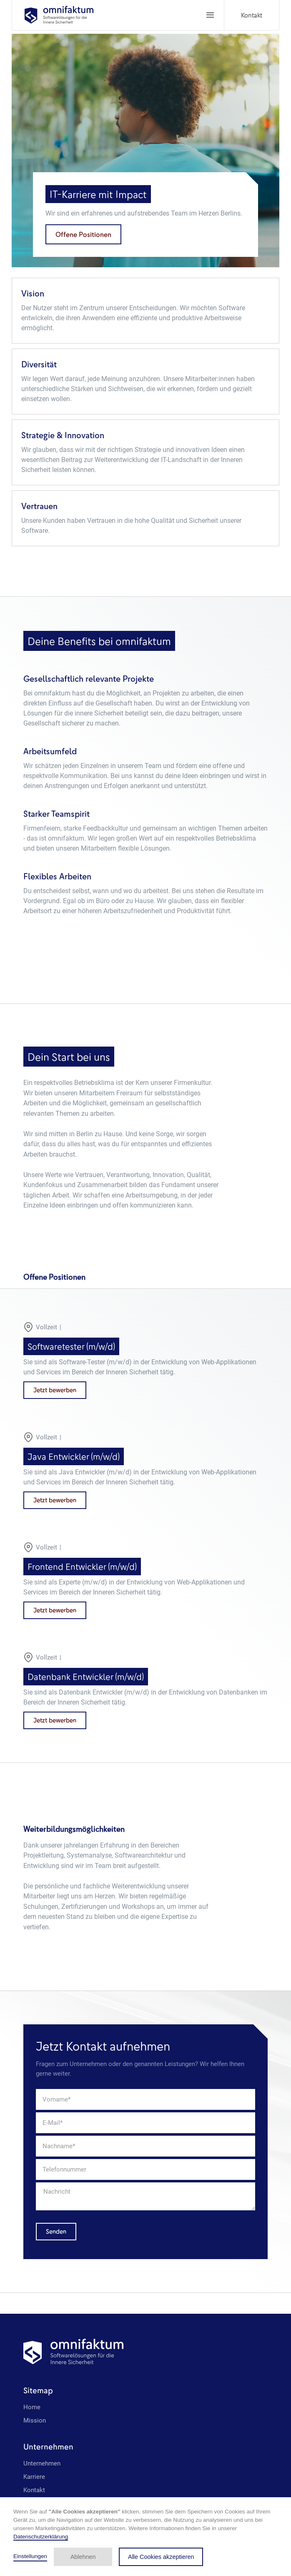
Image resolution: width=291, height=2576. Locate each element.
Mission (34, 2420)
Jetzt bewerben (54, 1390)
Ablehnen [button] (83, 2556)
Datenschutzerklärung (40, 2536)
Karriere (34, 2477)
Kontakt (251, 15)
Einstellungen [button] (30, 2556)
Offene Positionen (83, 234)
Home (31, 2407)
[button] (210, 15)
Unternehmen (41, 2463)
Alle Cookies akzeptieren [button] (161, 2556)
